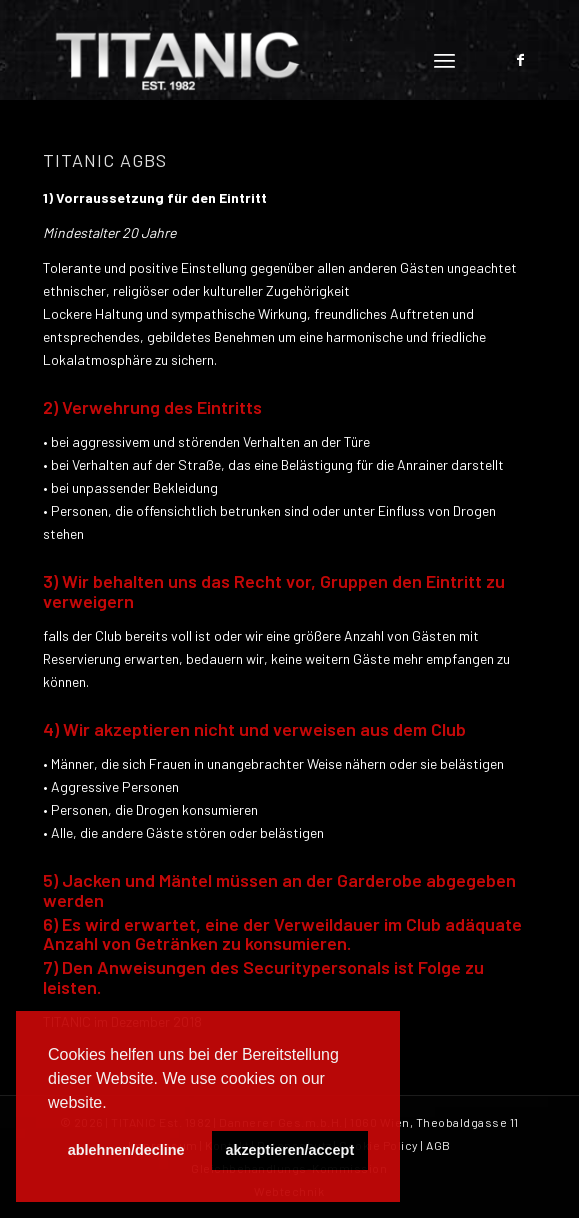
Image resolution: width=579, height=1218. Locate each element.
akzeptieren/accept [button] (289, 1150)
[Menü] (444, 60)
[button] (114, 1104)
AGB (438, 1145)
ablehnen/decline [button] (126, 1150)
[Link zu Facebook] (521, 60)
